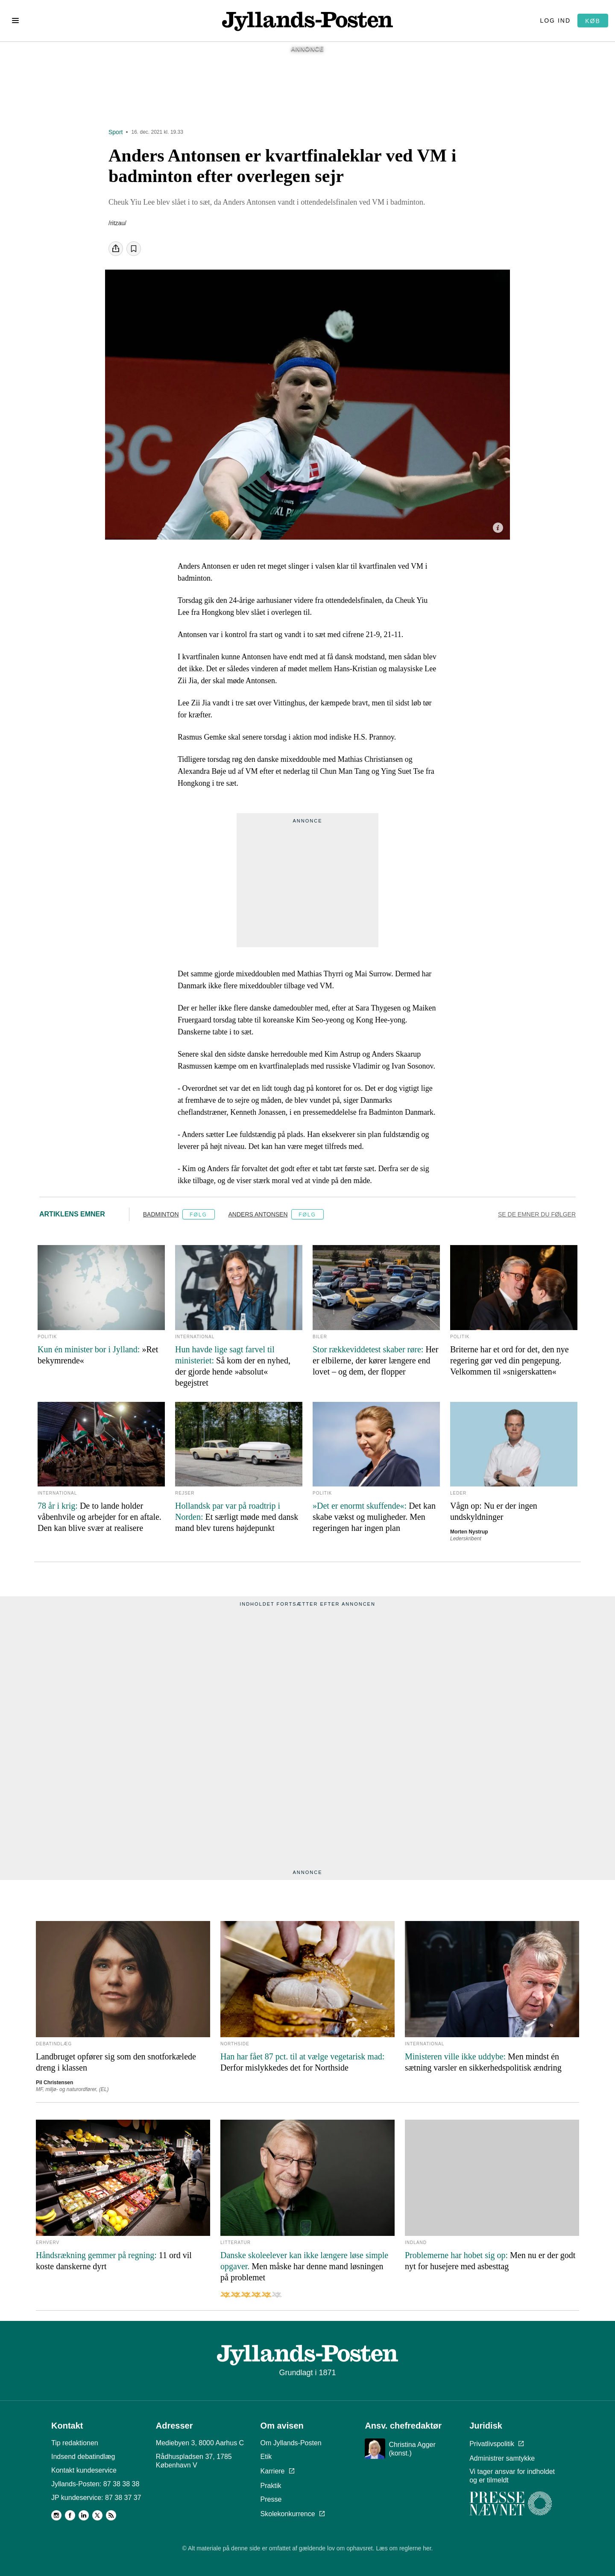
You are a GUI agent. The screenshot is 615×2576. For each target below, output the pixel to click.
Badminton (161, 1214)
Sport (115, 132)
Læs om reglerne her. (404, 2548)
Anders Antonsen (258, 1214)
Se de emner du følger (537, 1214)
